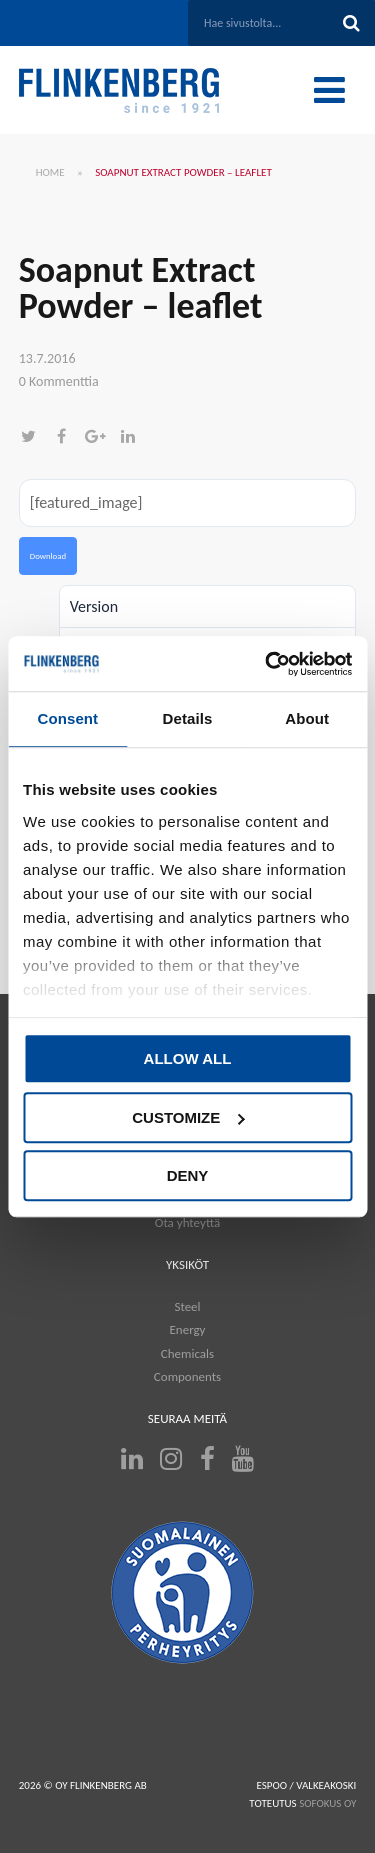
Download (48, 556)
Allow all (188, 1058)
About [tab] (307, 718)
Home (50, 172)
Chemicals (187, 1353)
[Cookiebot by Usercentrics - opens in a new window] (267, 664)
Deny (188, 1175)
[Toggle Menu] (329, 90)
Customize (188, 1117)
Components (187, 1376)
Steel (187, 1306)
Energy (187, 1329)
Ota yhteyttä (187, 1222)
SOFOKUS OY (327, 1803)
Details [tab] (188, 718)
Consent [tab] (67, 718)
